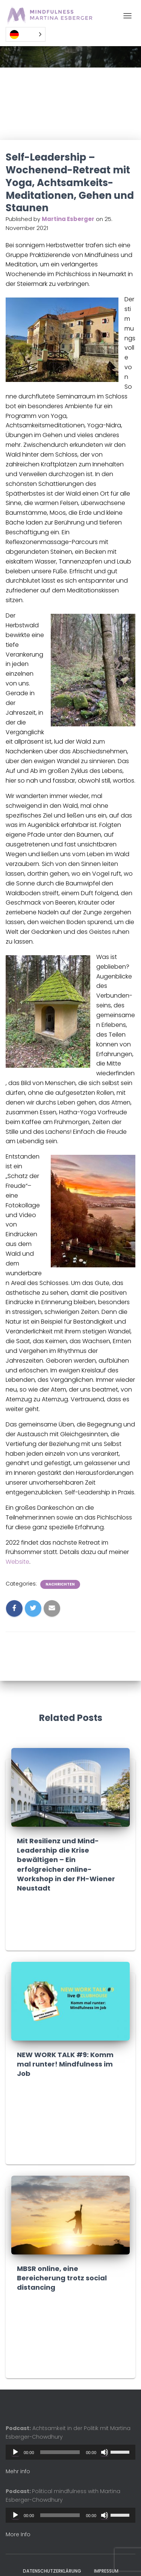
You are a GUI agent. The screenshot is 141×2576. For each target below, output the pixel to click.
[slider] (60, 2452)
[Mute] (104, 2452)
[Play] (15, 2452)
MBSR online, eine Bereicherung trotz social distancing (62, 2278)
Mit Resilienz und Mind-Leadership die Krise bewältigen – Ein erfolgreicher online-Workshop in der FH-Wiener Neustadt (66, 1864)
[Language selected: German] (25, 34)
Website (17, 1561)
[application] (70, 2452)
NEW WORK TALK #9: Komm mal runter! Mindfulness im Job (65, 2064)
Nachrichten (60, 1584)
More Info (18, 2534)
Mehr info (18, 2471)
